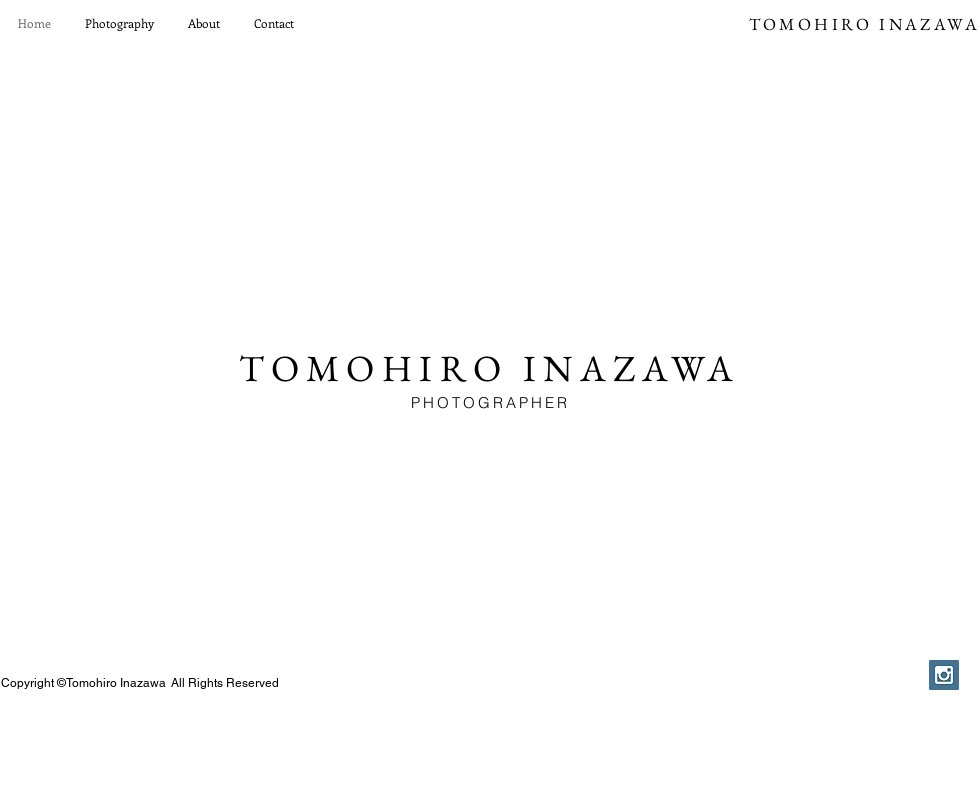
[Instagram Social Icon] (944, 675)
